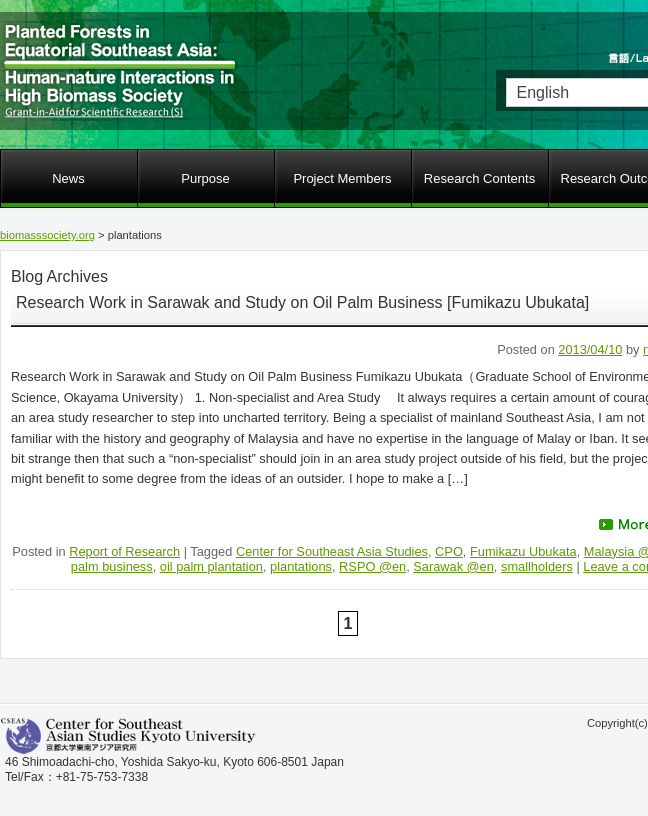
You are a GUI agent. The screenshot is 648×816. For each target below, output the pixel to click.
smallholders (537, 566)
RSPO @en (372, 566)
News (68, 178)
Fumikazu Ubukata (523, 551)
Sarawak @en (453, 566)
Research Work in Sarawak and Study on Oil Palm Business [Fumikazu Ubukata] (302, 302)
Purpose (205, 178)
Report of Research (124, 551)
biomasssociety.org (47, 235)
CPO (449, 551)
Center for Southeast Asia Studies (332, 551)
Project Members (342, 178)
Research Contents (479, 178)
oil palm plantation (211, 566)
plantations (301, 566)
